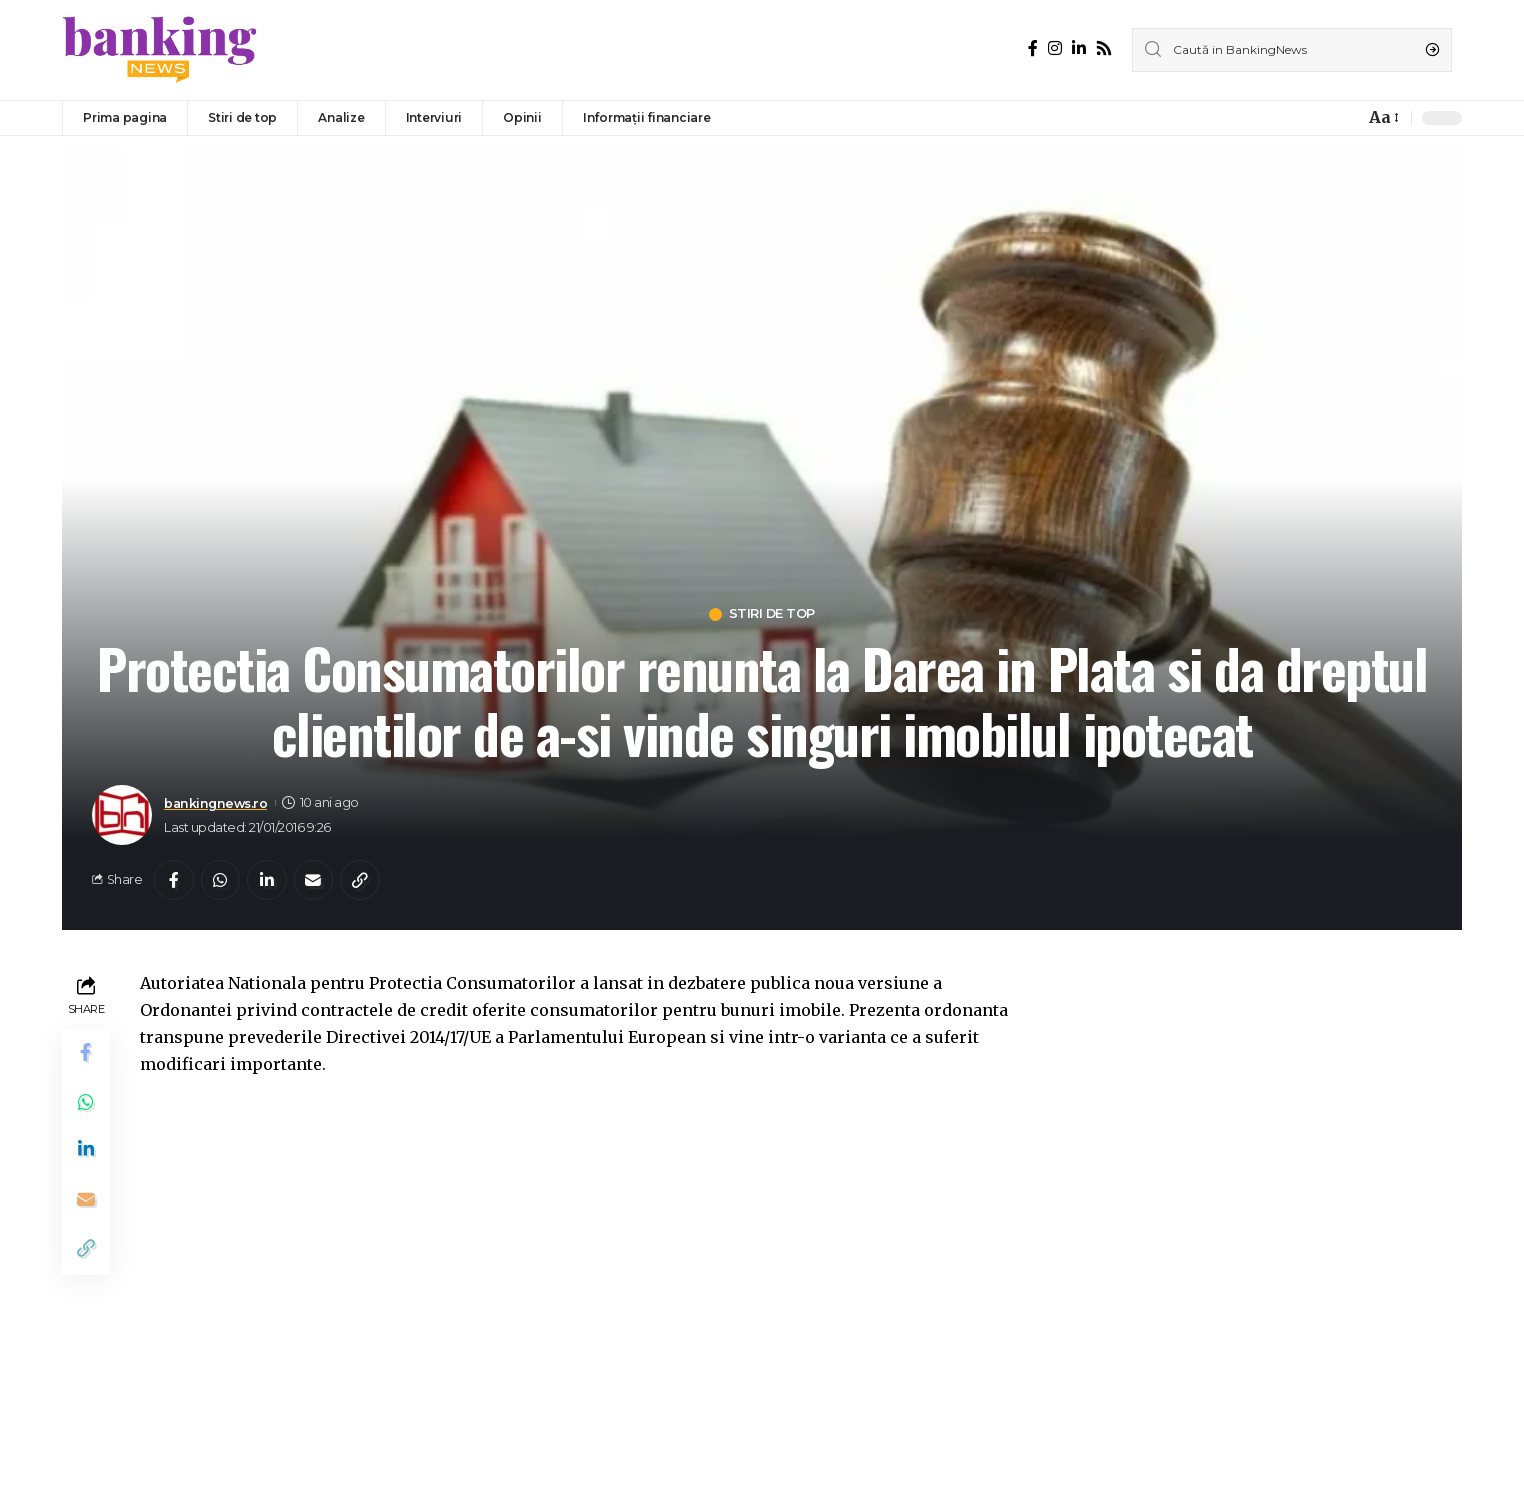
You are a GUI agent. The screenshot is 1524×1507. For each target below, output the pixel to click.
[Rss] (1104, 48)
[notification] (1344, 118)
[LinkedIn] (1079, 48)
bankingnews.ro (216, 803)
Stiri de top (772, 614)
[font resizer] (1382, 117)
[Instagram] (1055, 48)
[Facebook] (1033, 48)
